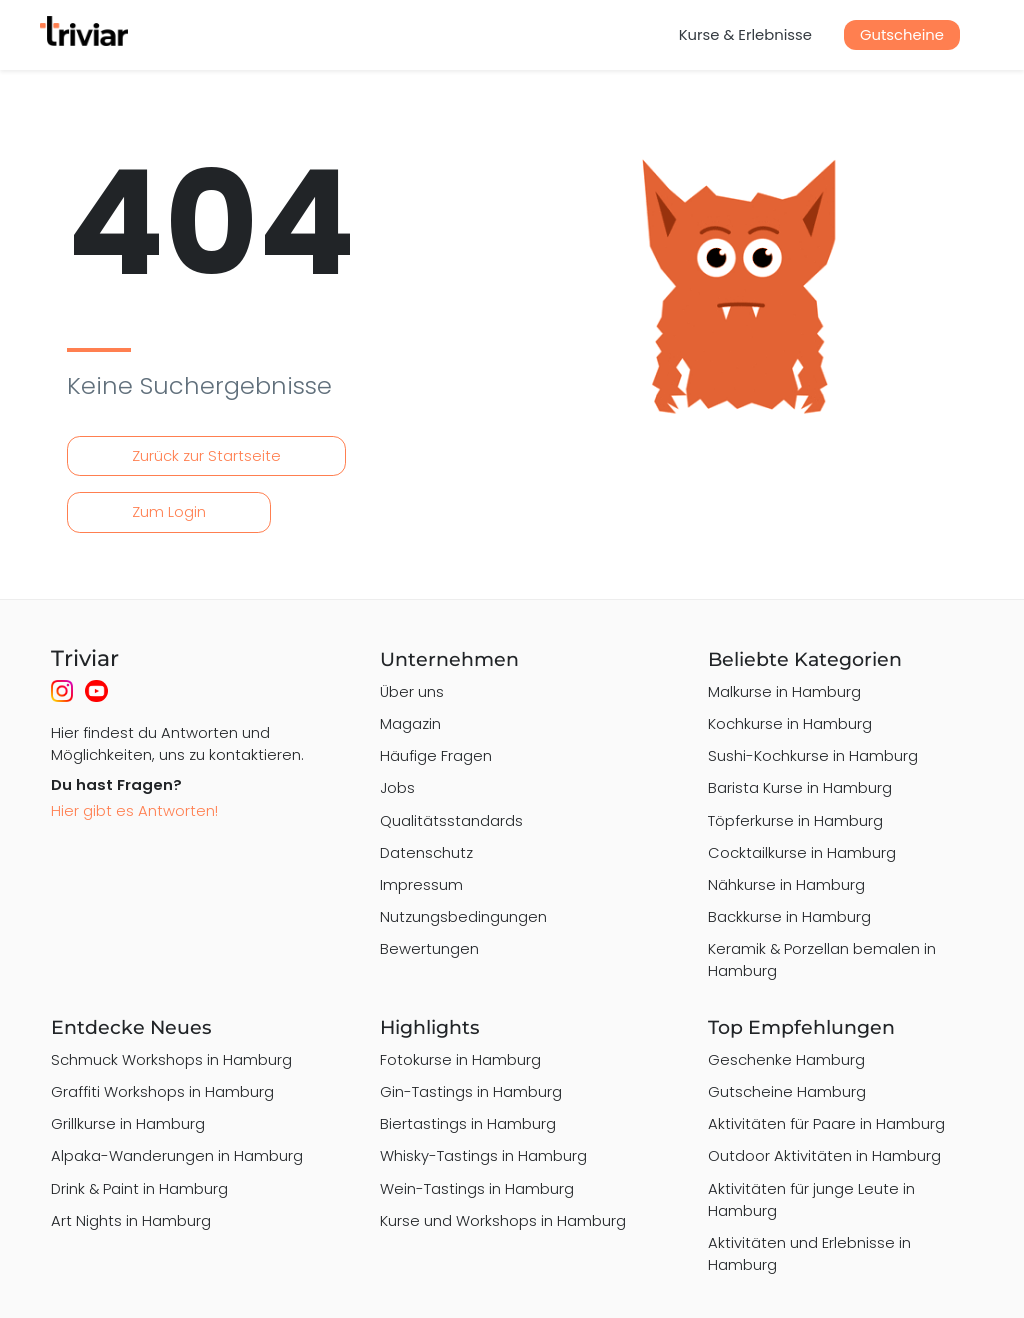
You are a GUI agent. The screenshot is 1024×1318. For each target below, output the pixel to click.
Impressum (421, 884)
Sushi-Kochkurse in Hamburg (813, 755)
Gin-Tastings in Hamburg (471, 1091)
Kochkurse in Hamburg (790, 723)
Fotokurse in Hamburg (460, 1059)
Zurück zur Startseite (206, 455)
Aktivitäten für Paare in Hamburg (826, 1123)
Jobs (397, 787)
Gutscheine (902, 34)
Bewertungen (429, 948)
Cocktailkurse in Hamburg (802, 852)
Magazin (410, 723)
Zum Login (169, 511)
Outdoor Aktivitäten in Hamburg (824, 1155)
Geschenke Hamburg (786, 1059)
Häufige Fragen (436, 755)
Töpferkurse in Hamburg (795, 820)
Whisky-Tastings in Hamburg (483, 1155)
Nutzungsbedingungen (463, 916)
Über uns (412, 691)
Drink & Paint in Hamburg (139, 1188)
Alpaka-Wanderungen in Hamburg (177, 1155)
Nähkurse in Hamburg (786, 884)
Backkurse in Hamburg (789, 916)
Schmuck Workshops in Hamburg (171, 1059)
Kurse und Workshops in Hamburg (503, 1220)
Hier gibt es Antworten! (134, 810)
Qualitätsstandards (451, 820)
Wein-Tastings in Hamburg (477, 1188)
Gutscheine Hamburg (787, 1091)
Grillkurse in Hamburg (128, 1123)
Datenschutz (426, 852)
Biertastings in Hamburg (468, 1123)
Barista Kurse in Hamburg (800, 787)
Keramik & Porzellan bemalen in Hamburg (822, 959)
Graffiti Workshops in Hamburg (162, 1091)
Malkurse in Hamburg (784, 691)
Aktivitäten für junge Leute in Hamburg (811, 1199)
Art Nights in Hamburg (131, 1220)
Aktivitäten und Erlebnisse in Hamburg (809, 1253)
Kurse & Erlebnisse (745, 34)
